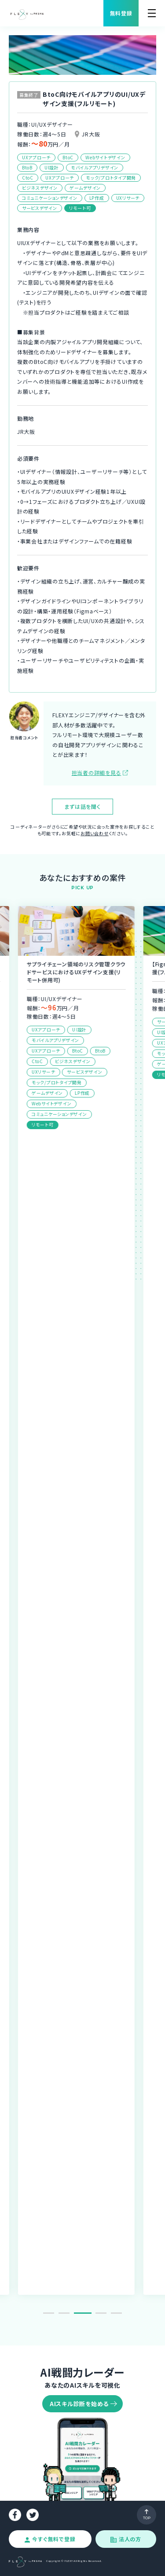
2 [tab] (67, 2313)
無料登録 (121, 13)
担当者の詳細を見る (96, 772)
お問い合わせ (95, 833)
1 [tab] (48, 2313)
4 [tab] (100, 2313)
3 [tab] (86, 2313)
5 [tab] (116, 2313)
